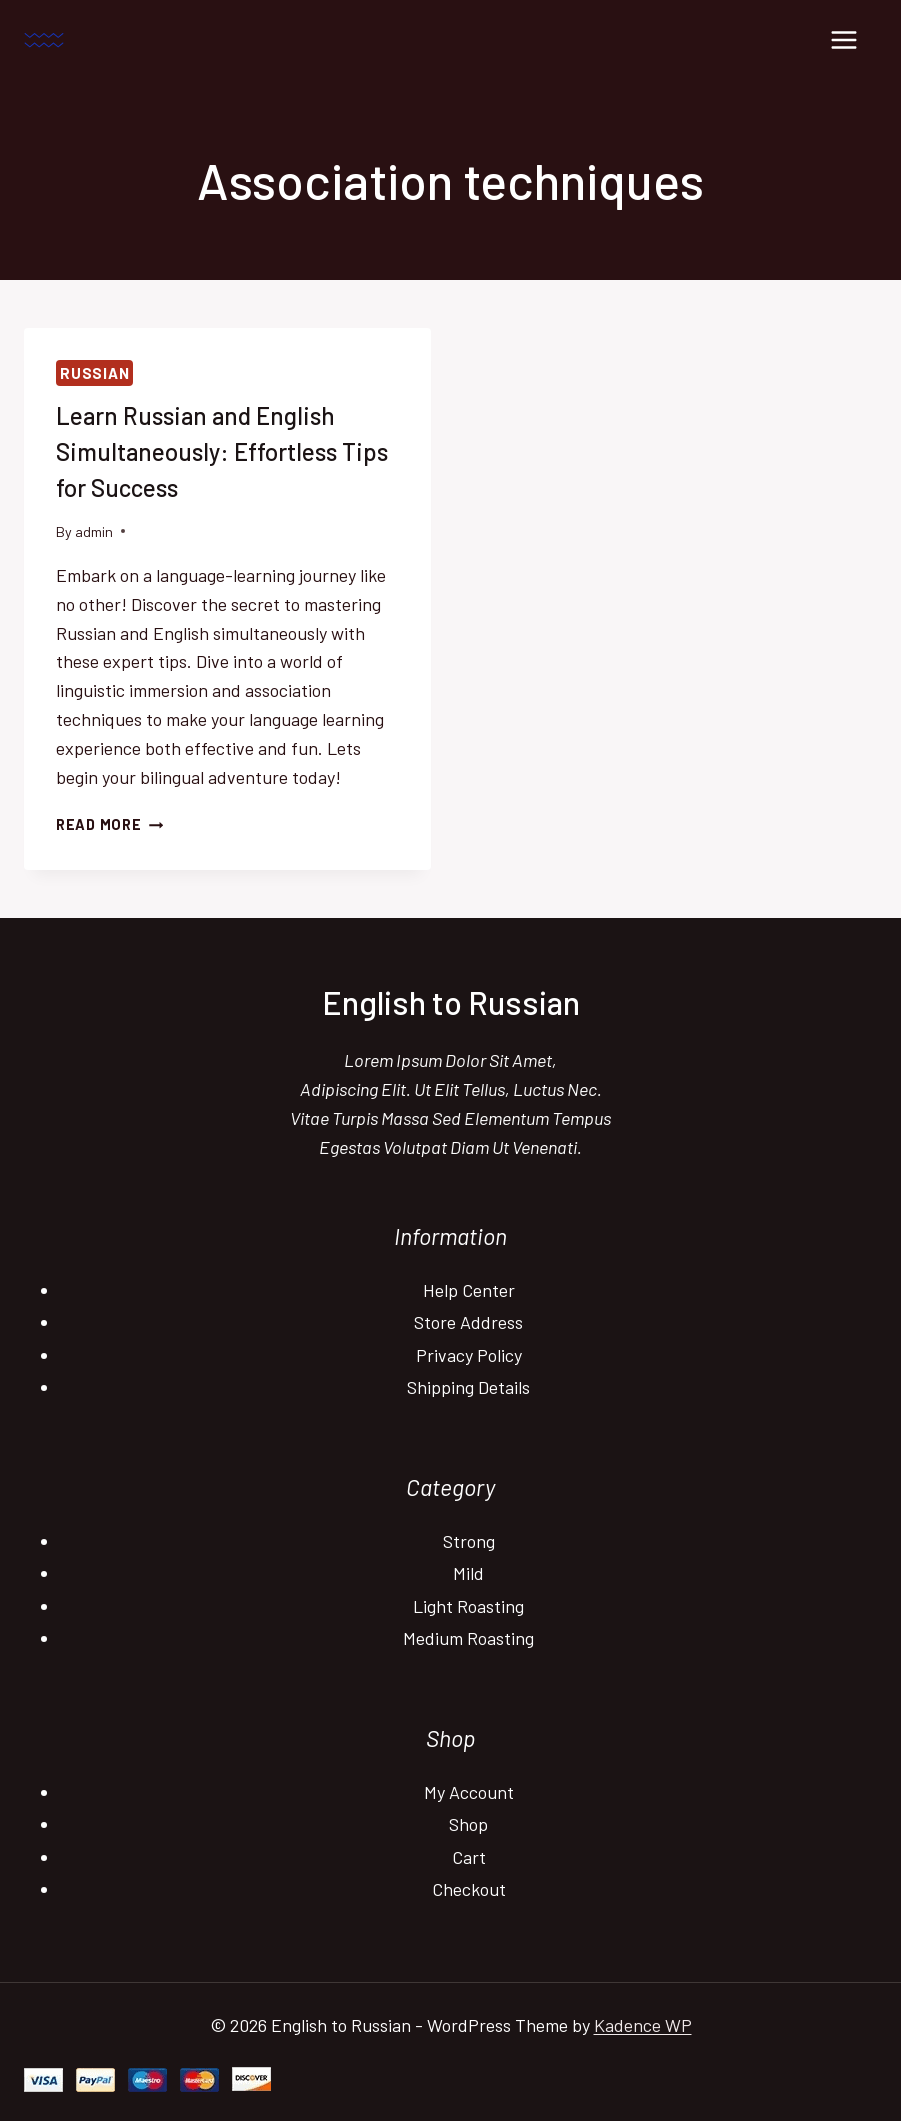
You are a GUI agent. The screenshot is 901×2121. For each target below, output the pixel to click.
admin (94, 531)
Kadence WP (643, 2025)
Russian (94, 373)
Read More (109, 824)
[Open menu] (843, 39)
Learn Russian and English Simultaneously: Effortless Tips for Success (222, 451)
